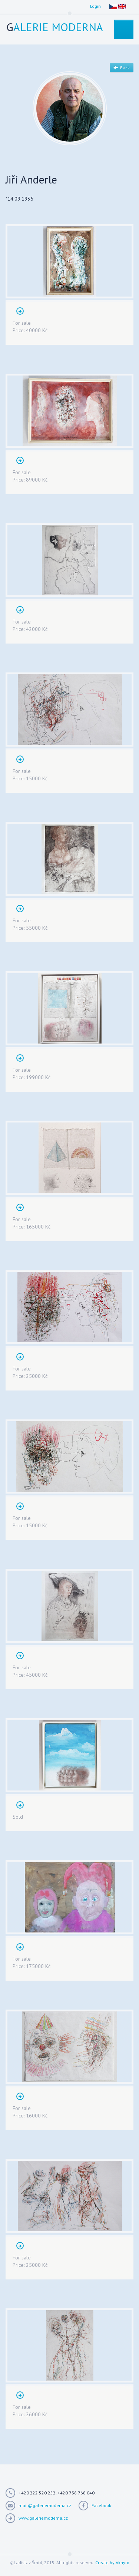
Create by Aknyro (112, 2562)
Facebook (101, 2505)
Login (95, 6)
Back (121, 67)
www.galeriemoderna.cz (43, 2518)
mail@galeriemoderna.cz (45, 2505)
